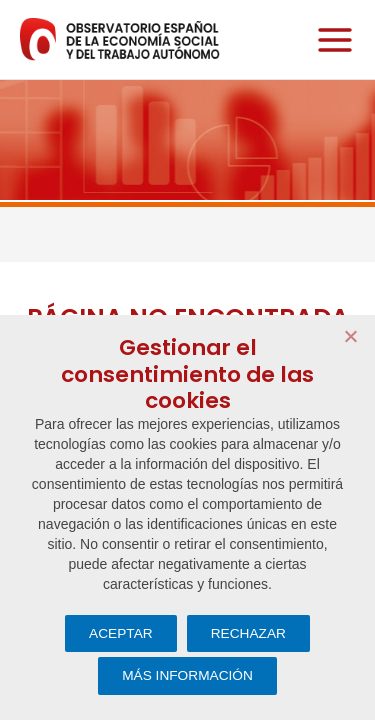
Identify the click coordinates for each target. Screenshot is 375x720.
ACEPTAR (121, 633)
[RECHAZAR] (350, 336)
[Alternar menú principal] (330, 39)
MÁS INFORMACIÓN (187, 675)
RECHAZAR (248, 633)
